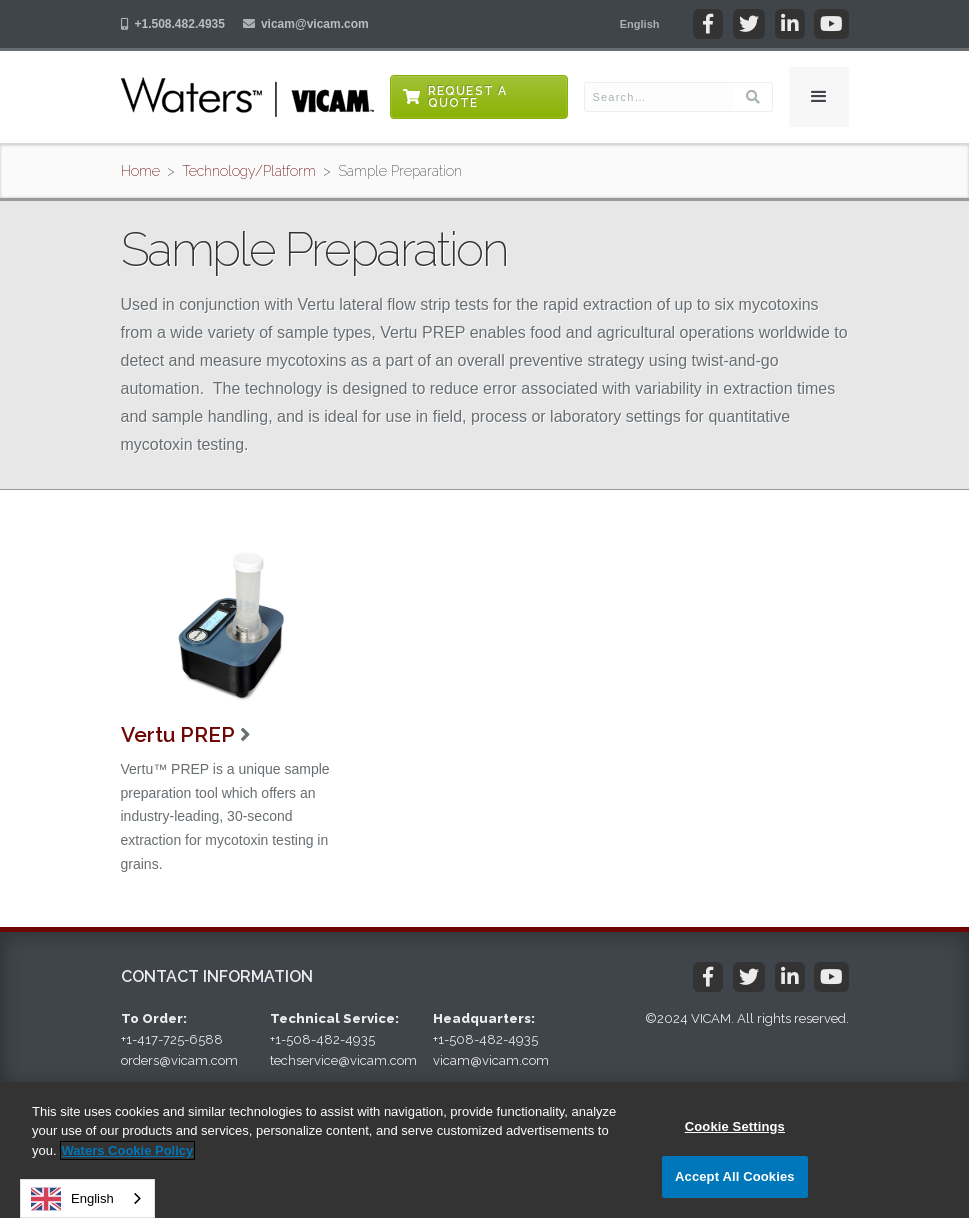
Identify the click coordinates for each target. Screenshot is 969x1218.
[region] (484, 1150)
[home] (247, 97)
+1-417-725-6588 (172, 1039)
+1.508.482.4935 (180, 24)
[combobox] (87, 1198)
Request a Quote (468, 97)
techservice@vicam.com (343, 1060)
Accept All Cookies (735, 1176)
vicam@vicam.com (315, 24)
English (72, 1199)
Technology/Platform (249, 171)
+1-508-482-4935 (322, 1039)
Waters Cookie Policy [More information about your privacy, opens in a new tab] (128, 1150)
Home (140, 171)
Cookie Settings (735, 1126)
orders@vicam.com (179, 1060)
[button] (640, 24)
